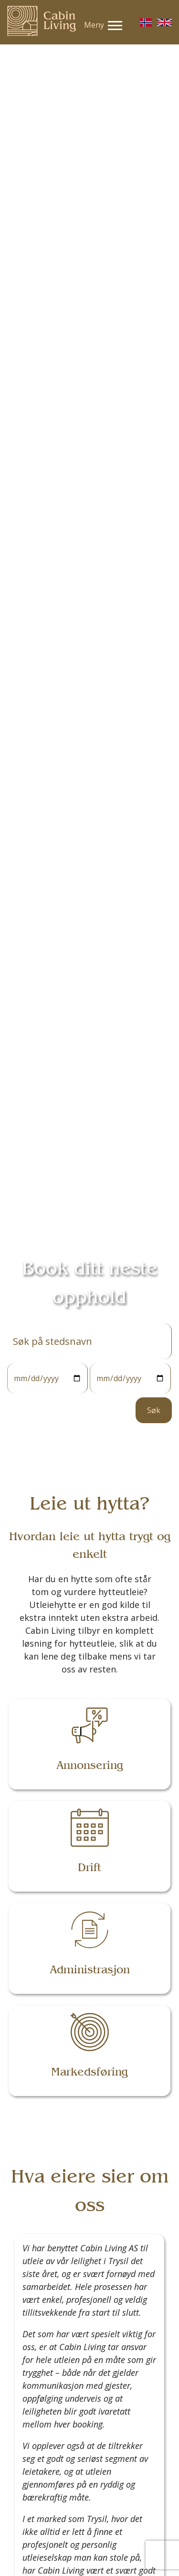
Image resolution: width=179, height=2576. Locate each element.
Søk (153, 1410)
